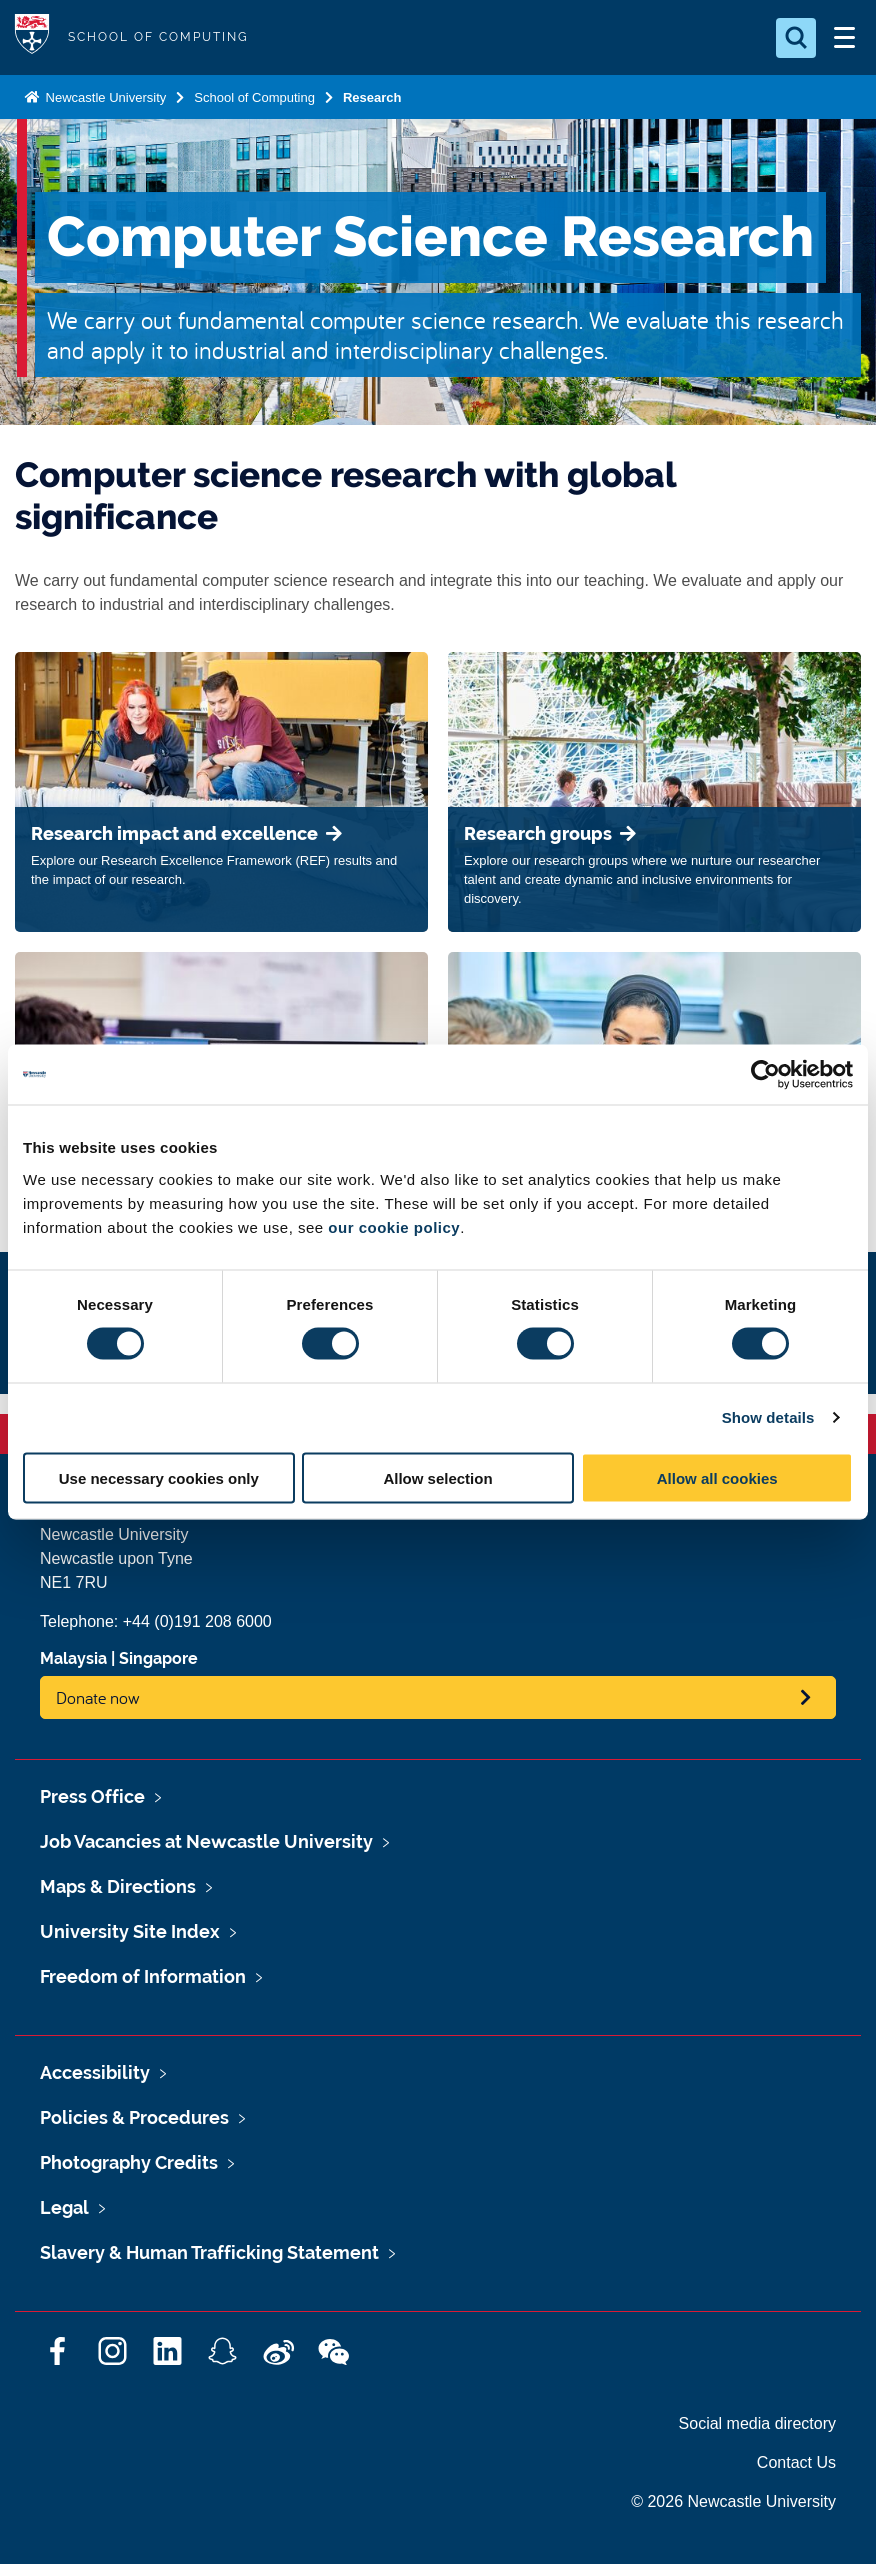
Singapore (158, 1658)
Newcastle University (104, 97)
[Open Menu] (844, 38)
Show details (768, 1417)
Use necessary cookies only (159, 1477)
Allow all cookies (717, 1477)
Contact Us (796, 2462)
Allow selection (437, 1477)
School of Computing (254, 97)
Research (372, 97)
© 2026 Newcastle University (733, 2501)
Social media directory (757, 2423)
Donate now (98, 1697)
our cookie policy (394, 1226)
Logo (32, 37)
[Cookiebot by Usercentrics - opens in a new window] (765, 1075)
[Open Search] (796, 38)
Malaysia (73, 1658)
